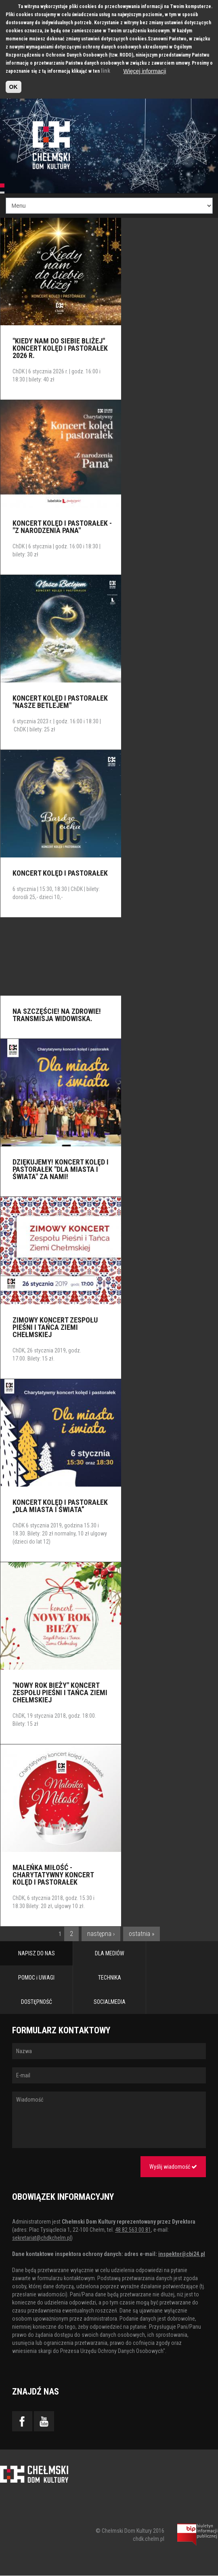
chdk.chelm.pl (148, 2539)
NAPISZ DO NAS (36, 1953)
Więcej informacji (145, 71)
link (105, 70)
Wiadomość (109, 2120)
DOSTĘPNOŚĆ (36, 2002)
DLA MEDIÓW (109, 1953)
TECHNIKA (109, 1977)
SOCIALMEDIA (110, 2002)
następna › (101, 1934)
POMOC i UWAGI (36, 1977)
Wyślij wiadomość (173, 2166)
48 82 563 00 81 (133, 2229)
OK (13, 87)
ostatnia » (141, 1934)
